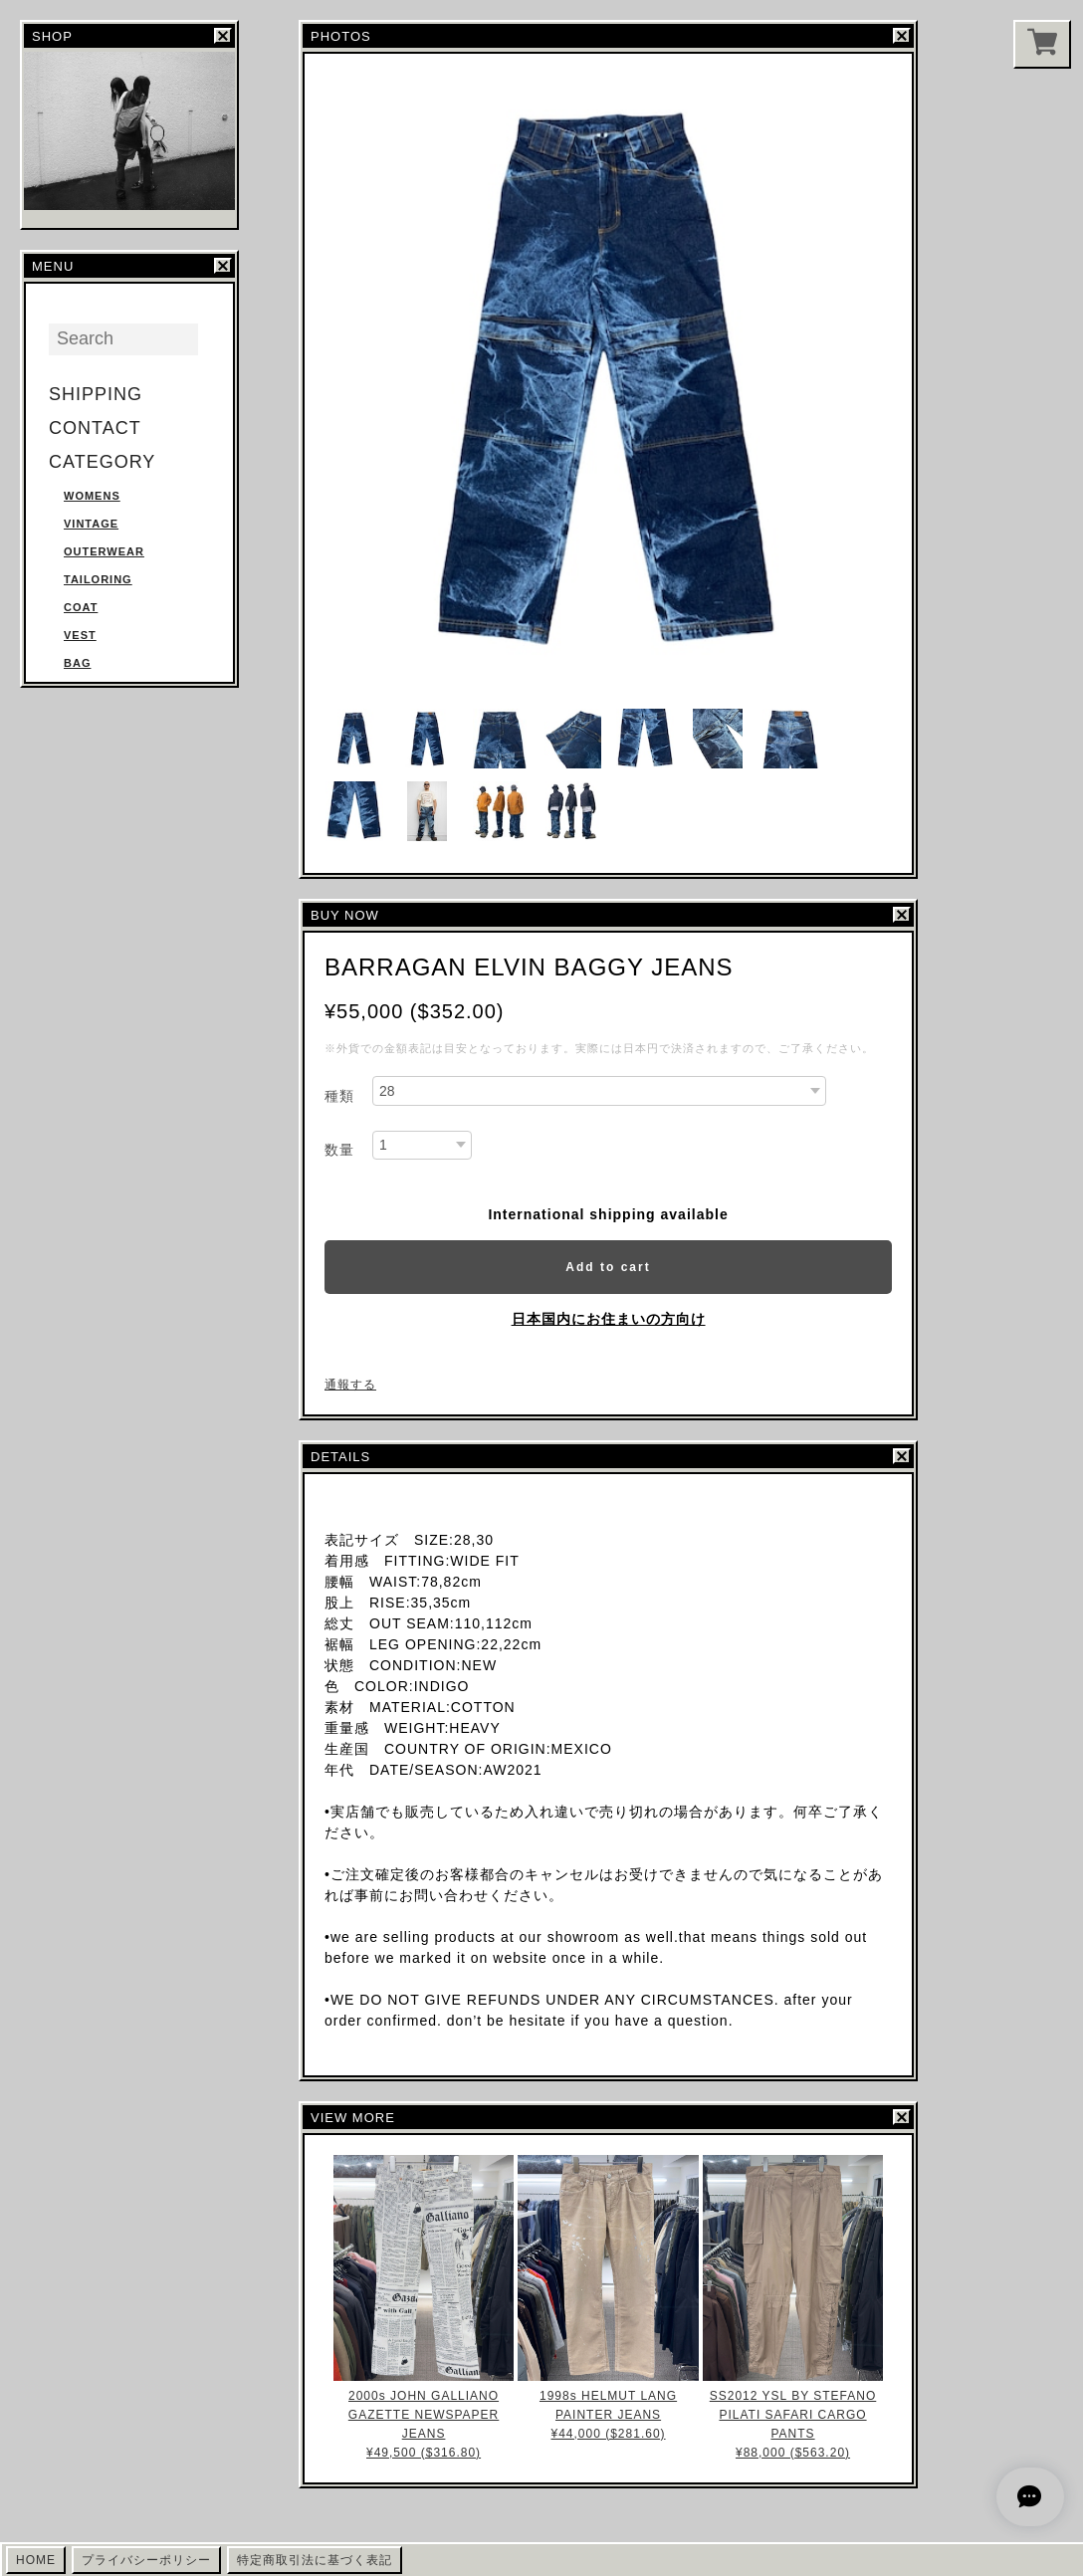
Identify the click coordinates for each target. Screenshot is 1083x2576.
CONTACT (95, 428)
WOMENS (92, 496)
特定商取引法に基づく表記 (314, 2560)
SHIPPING (95, 394)
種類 (339, 1096)
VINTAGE (91, 524)
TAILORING (98, 579)
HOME (36, 2560)
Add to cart (607, 1267)
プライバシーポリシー (146, 2560)
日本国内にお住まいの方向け (609, 1319)
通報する (350, 1385)
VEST (80, 635)
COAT (81, 607)
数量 (339, 1150)
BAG (77, 663)
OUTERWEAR (104, 551)
